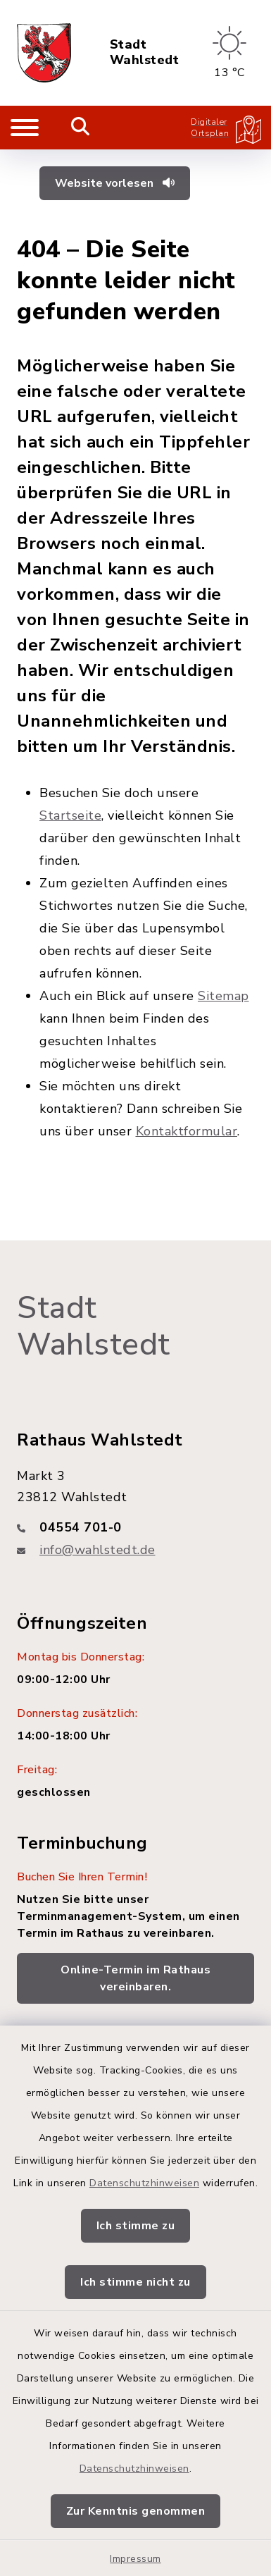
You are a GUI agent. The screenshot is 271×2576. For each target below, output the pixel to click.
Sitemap (223, 995)
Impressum (135, 2558)
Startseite (70, 815)
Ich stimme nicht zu (135, 2282)
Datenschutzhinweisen (144, 2183)
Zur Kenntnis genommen (136, 2511)
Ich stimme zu (135, 2225)
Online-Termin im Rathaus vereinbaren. (135, 1978)
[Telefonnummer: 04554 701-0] (135, 1527)
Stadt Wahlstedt (144, 52)
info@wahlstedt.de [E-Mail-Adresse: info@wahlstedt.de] (97, 1549)
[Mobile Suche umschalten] (81, 127)
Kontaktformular (187, 1131)
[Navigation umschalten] (24, 128)
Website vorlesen (115, 183)
